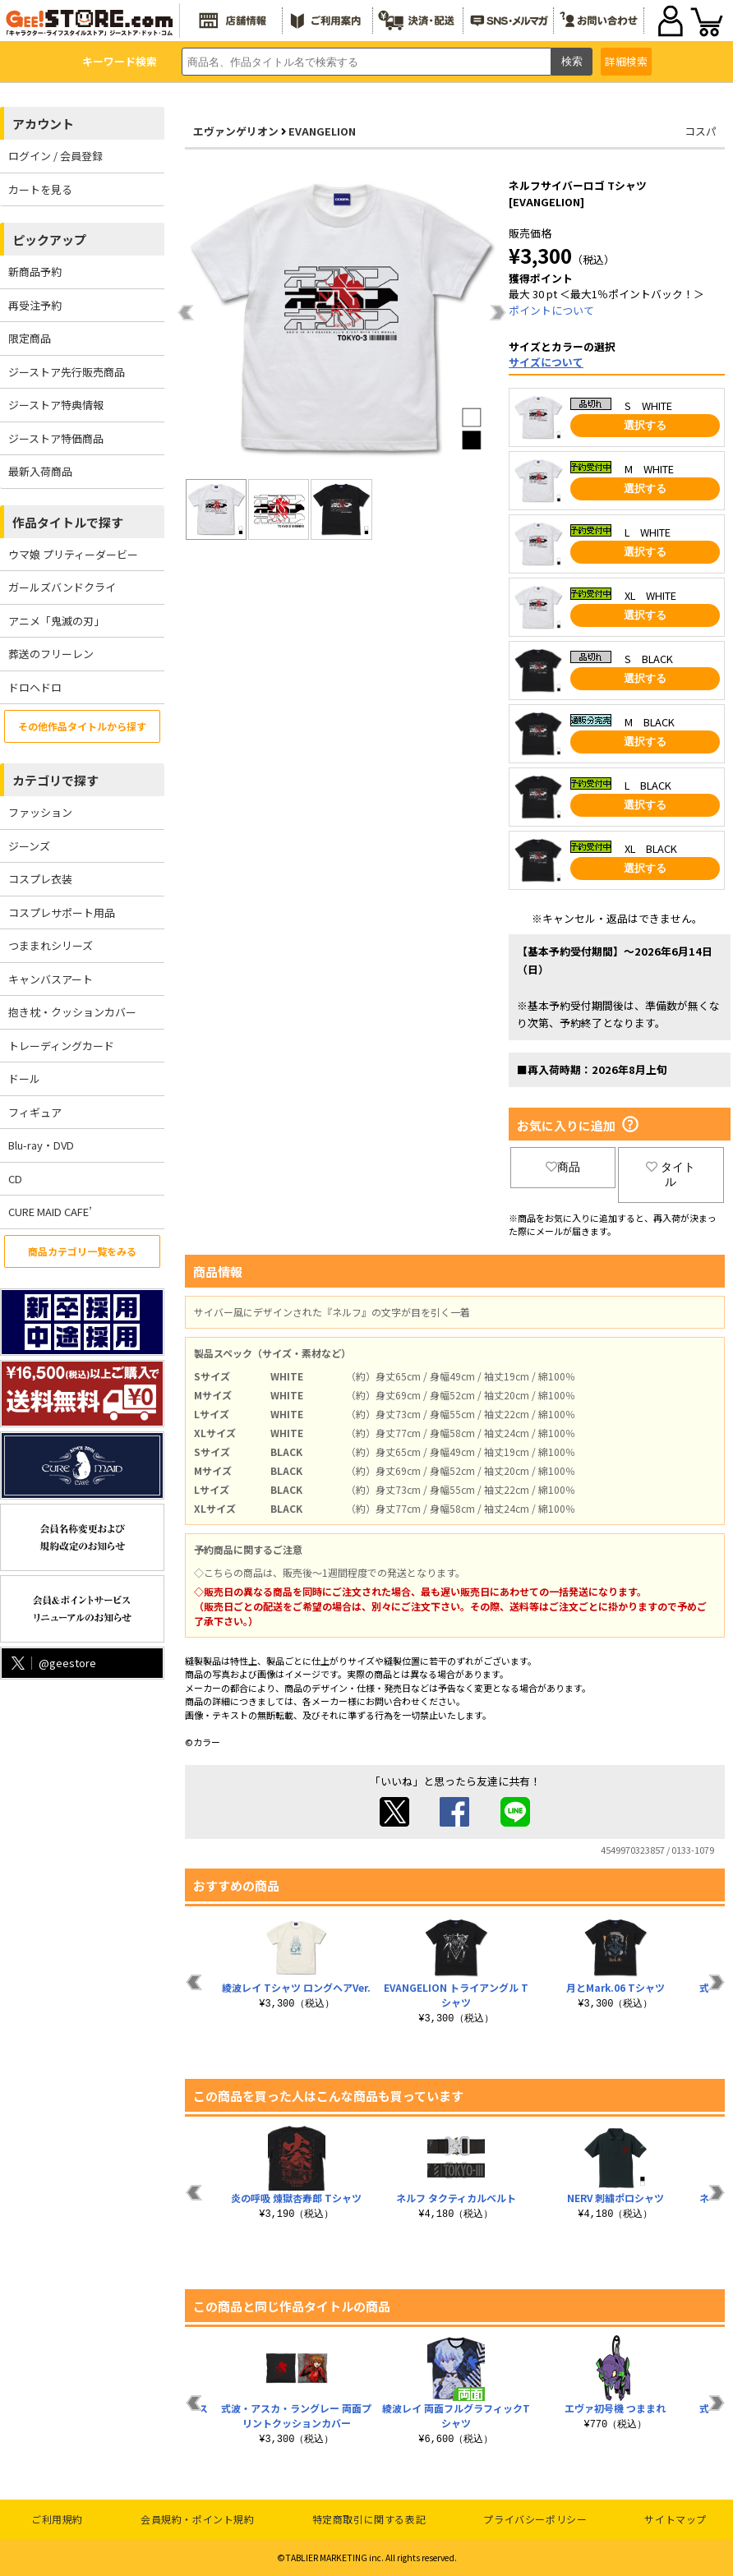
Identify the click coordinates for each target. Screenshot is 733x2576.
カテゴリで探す (55, 780)
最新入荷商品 (40, 471)
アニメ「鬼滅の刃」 (56, 621)
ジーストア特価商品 (56, 438)
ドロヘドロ (35, 687)
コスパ (701, 131)
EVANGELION (322, 131)
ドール (24, 1078)
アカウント (43, 123)
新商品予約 (35, 271)
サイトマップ (675, 2519)
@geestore (52, 1662)
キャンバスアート (50, 979)
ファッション (40, 812)
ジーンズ (29, 846)
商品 (563, 1166)
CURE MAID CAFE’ (50, 1211)
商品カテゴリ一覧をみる (82, 1251)
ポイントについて (551, 310)
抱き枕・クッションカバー (72, 1012)
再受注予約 (35, 305)
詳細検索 (626, 61)
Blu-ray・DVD (41, 1145)
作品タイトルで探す (67, 522)
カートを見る (40, 189)
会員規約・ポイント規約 (198, 2519)
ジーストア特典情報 (56, 404)
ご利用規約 (57, 2519)
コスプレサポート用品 (61, 912)
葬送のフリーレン (51, 653)
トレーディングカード (61, 1045)
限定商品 (29, 338)
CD (15, 1179)
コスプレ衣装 (40, 879)
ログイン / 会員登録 (55, 156)
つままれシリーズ (50, 945)
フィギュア (35, 1112)
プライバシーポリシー (535, 2519)
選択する (645, 425)
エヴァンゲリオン (236, 131)
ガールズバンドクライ (62, 587)
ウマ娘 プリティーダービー (73, 554)
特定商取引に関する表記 (369, 2519)
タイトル (670, 1174)
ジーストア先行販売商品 (66, 372)
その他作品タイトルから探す (82, 726)
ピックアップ (49, 239)
